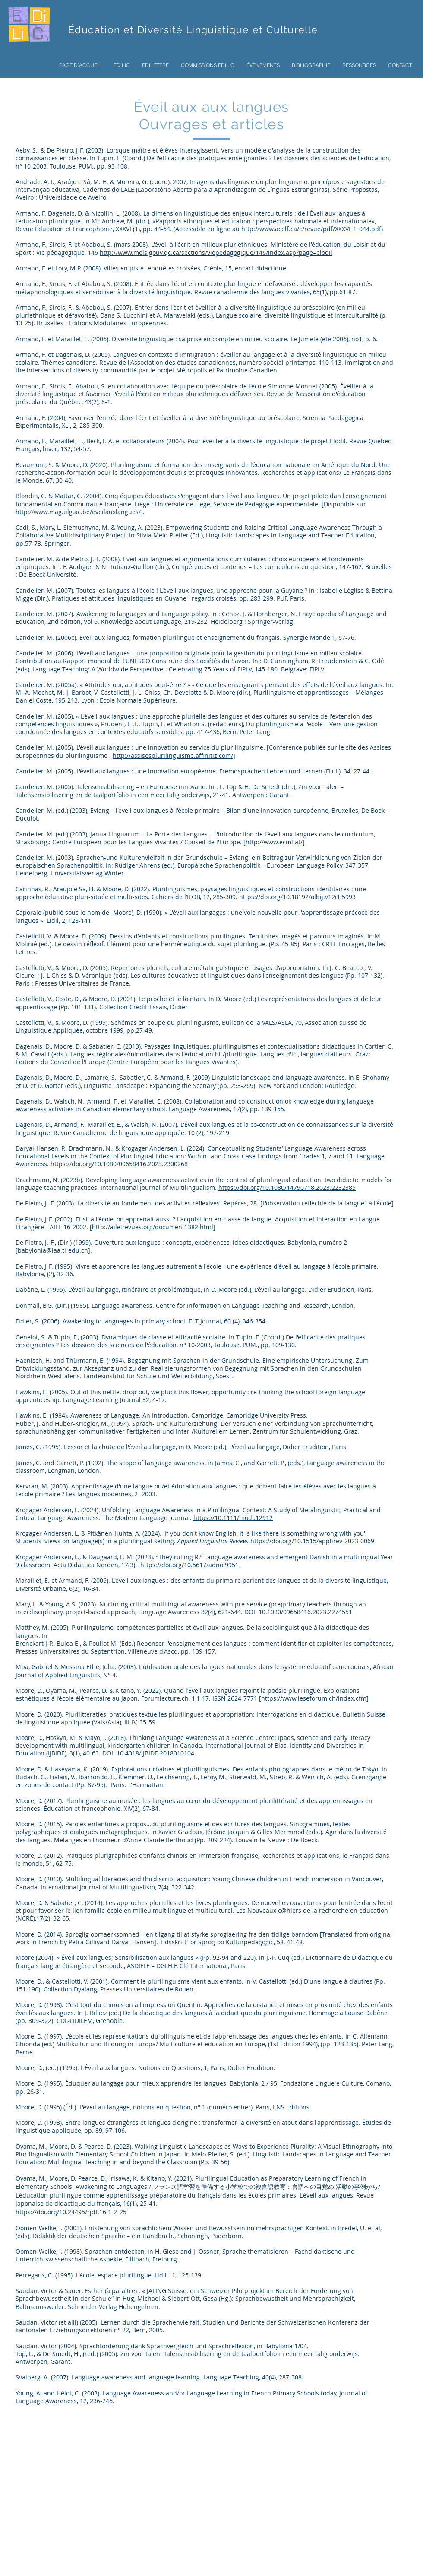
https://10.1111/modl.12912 (233, 1518)
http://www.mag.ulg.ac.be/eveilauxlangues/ (78, 512)
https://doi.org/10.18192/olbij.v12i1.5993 (297, 897)
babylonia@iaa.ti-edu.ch (53, 1250)
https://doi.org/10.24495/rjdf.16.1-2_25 (71, 2212)
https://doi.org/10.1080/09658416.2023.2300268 (119, 1164)
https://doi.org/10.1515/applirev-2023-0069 (312, 1541)
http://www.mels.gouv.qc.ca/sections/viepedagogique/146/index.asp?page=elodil (216, 252)
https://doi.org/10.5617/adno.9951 (189, 1565)
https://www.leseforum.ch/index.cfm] (315, 1698)
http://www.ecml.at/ (274, 842)
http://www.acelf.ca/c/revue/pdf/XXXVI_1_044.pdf (311, 229)
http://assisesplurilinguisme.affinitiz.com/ (173, 755)
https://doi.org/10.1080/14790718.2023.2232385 (287, 1187)
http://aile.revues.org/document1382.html (152, 1227)
